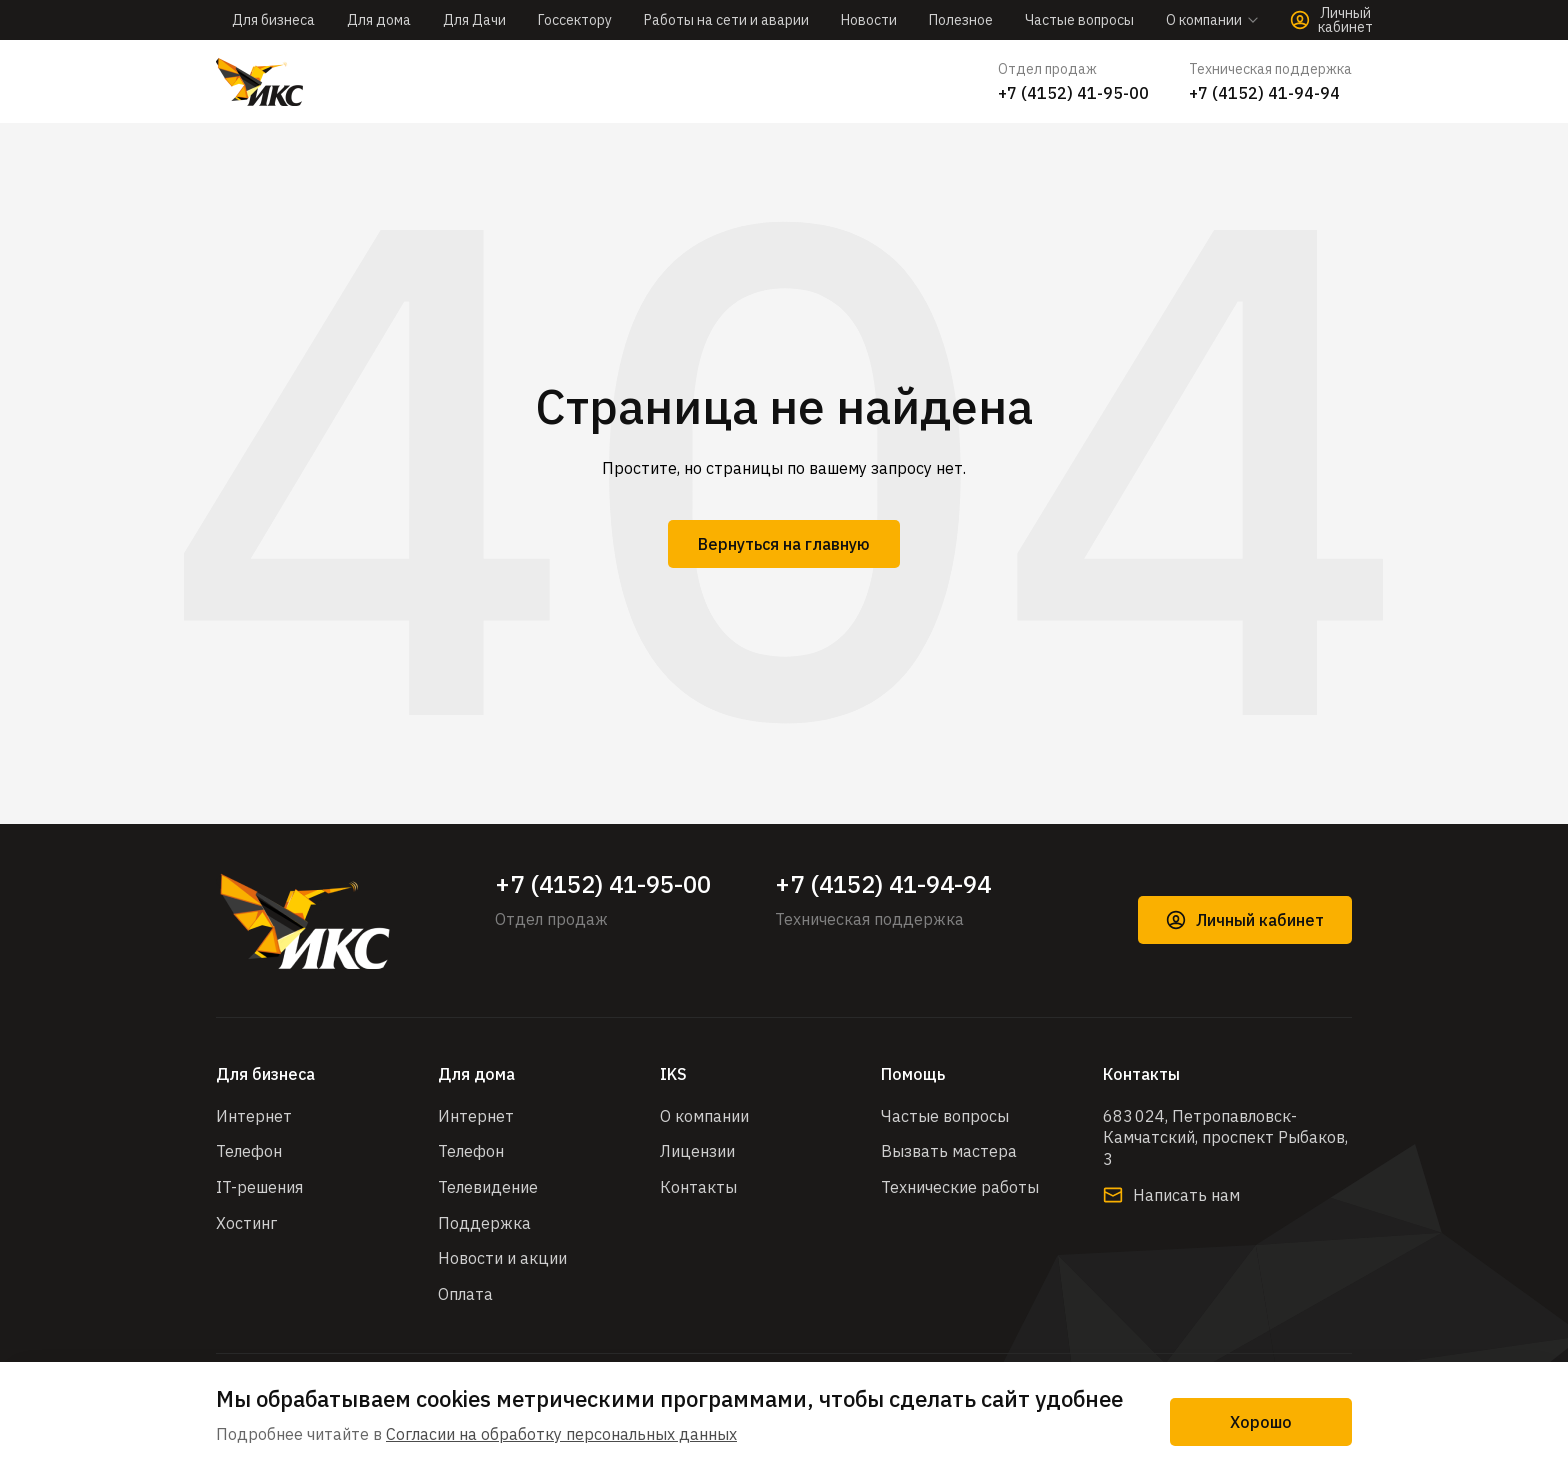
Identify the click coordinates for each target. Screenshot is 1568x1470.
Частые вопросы (1079, 20)
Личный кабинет (1245, 920)
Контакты (698, 1187)
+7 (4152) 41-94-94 (1264, 93)
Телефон (249, 1151)
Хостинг (246, 1223)
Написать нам (1171, 1195)
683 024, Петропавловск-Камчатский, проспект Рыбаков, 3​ (1225, 1137)
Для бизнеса (273, 20)
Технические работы (960, 1187)
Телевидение (488, 1187)
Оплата (465, 1294)
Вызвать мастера (949, 1151)
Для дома (379, 20)
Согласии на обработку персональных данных (561, 1434)
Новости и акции (502, 1258)
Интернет (254, 1116)
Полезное (961, 20)
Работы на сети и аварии (726, 20)
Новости (869, 20)
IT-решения (259, 1187)
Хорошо (1261, 1422)
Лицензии (697, 1151)
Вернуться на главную (784, 544)
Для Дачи (474, 20)
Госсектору (575, 20)
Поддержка (484, 1223)
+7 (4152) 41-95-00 (1073, 93)
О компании (704, 1116)
